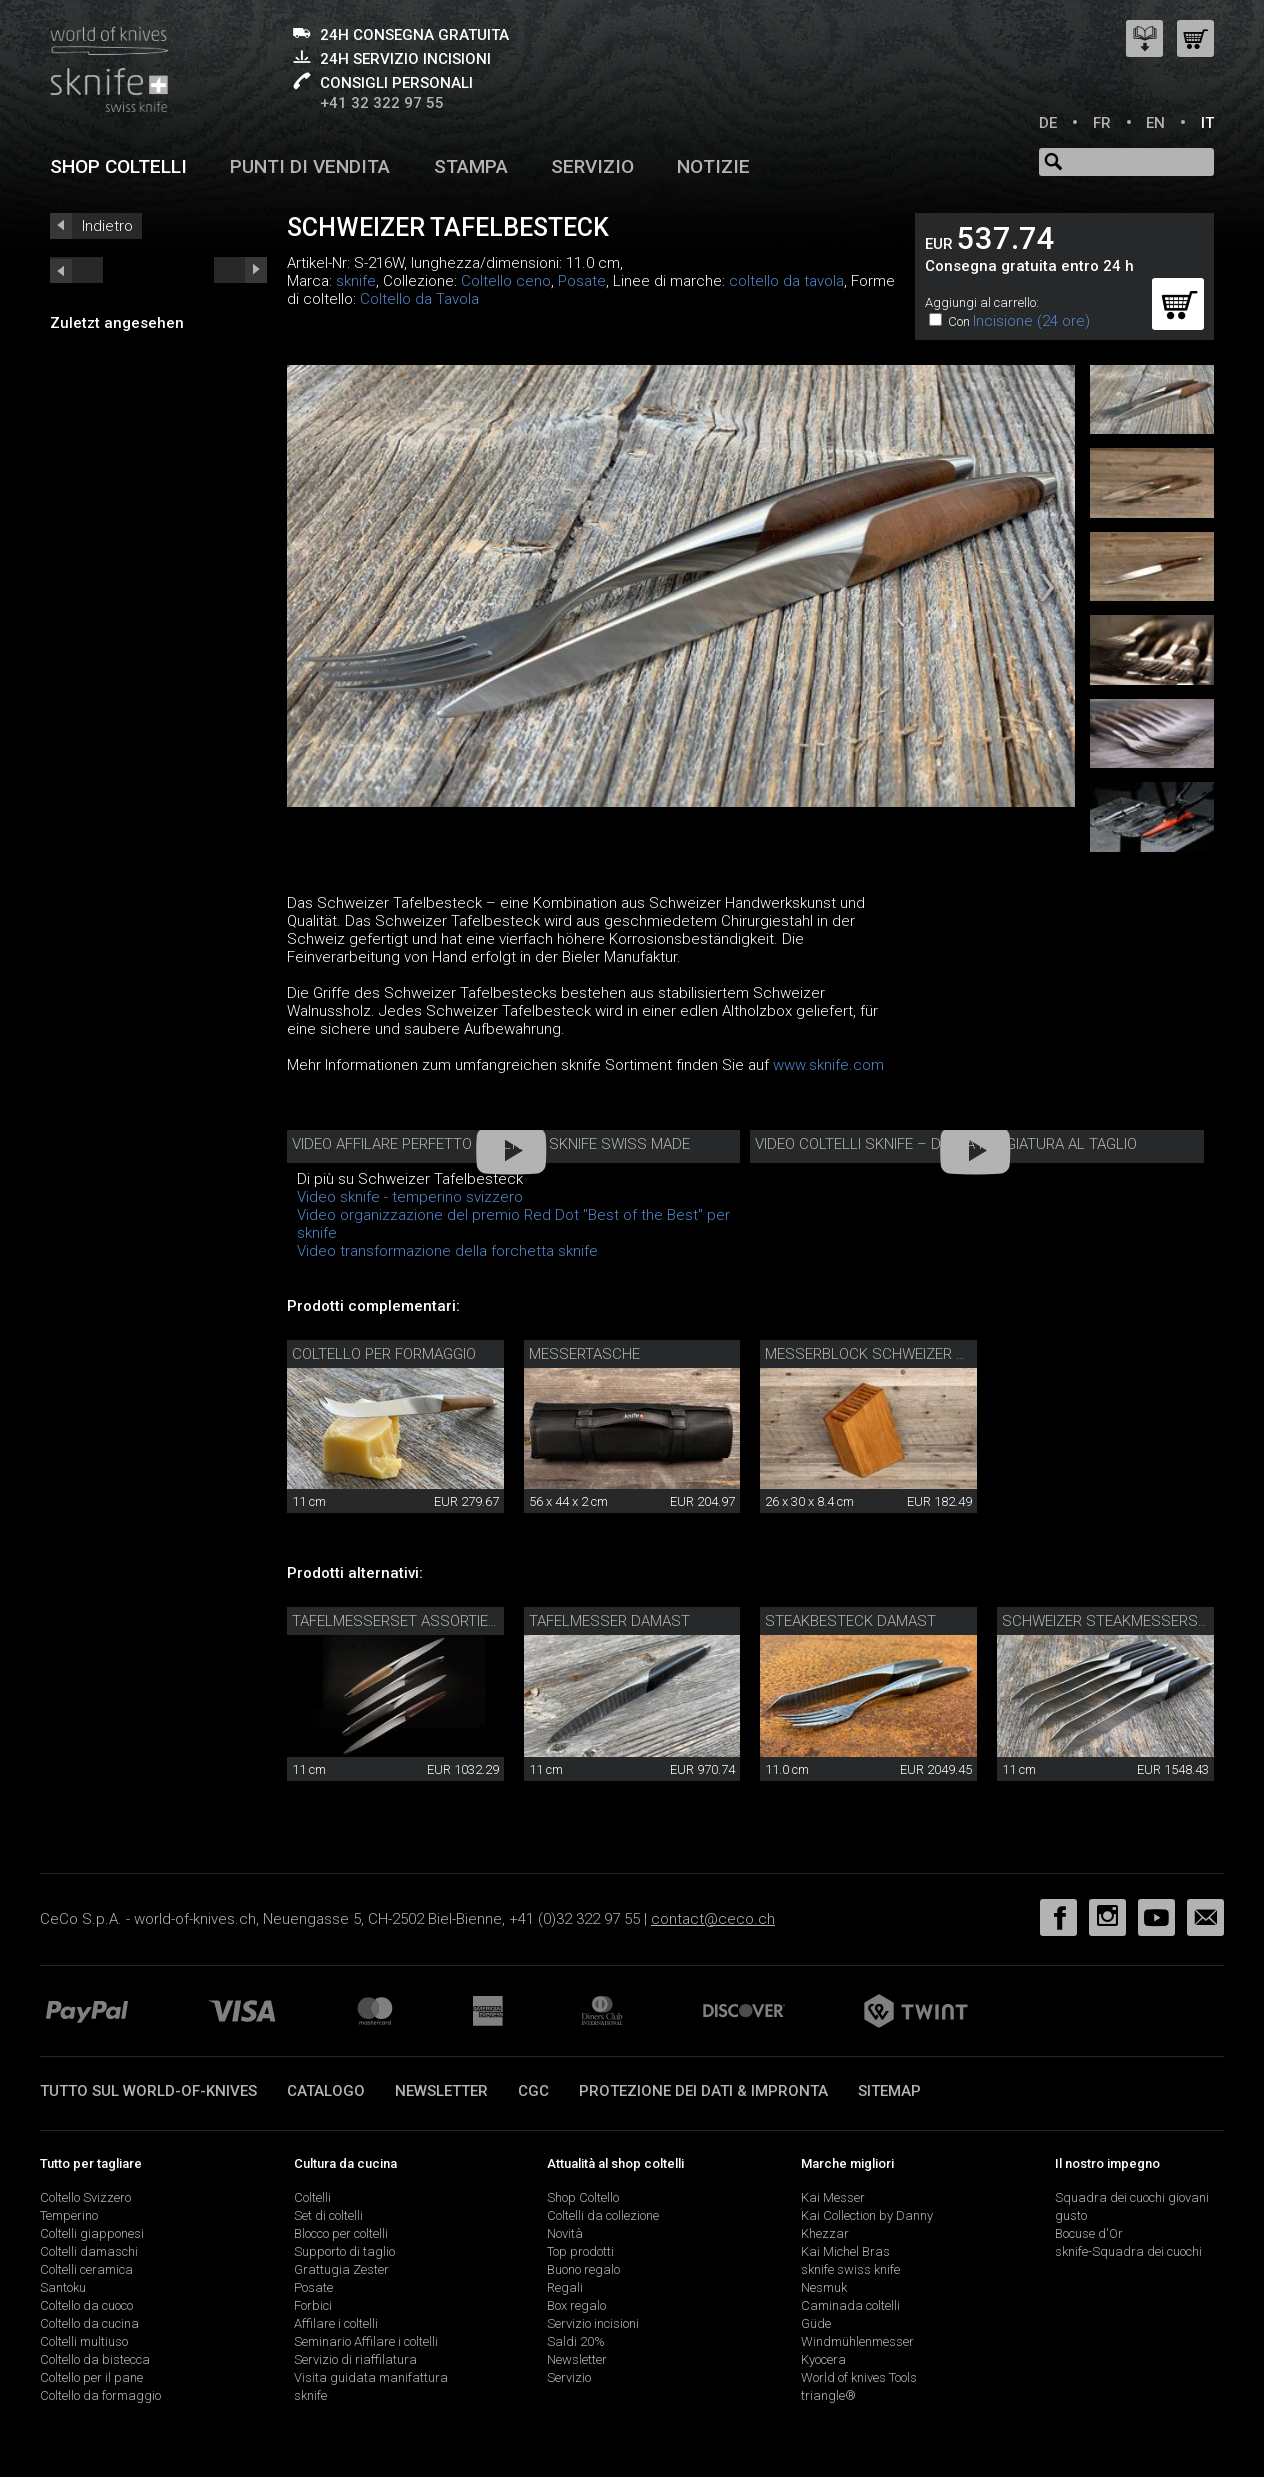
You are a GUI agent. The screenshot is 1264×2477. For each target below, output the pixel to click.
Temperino (69, 2215)
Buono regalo (583, 2269)
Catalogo (326, 2091)
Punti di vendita (310, 166)
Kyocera (823, 2359)
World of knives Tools (859, 2377)
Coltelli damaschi (89, 2251)
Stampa (471, 166)
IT (1207, 123)
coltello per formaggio (384, 1354)
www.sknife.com (828, 1065)
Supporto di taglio (344, 2251)
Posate (582, 281)
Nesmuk (824, 2287)
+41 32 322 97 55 (382, 103)
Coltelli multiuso (84, 2341)
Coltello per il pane (91, 2377)
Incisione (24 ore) (1031, 321)
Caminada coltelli (850, 2305)
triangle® (828, 2395)
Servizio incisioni (593, 2323)
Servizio (592, 166)
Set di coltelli (328, 2215)
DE (1048, 123)
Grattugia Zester (341, 2269)
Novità (565, 2233)
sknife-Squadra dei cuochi (1128, 2251)
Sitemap (889, 2091)
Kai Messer (833, 2197)
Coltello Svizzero (85, 2197)
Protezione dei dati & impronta (703, 2091)
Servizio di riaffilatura (355, 2359)
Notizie (713, 166)
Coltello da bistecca (95, 2359)
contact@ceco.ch (713, 1919)
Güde (816, 2323)
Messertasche (584, 1354)
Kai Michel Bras (845, 2251)
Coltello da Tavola (419, 299)
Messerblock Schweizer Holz (879, 1354)
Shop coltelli (118, 166)
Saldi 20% (576, 2341)
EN (1155, 123)
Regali (565, 2287)
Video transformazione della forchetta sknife (447, 1251)
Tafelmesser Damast (609, 1621)
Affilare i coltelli (336, 2323)
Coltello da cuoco (86, 2305)
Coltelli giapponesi (92, 2233)
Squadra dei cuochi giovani (1132, 2197)
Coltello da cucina (89, 2323)
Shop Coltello (583, 2197)
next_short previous (76, 270)
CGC (533, 2091)
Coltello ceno (506, 281)
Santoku (63, 2287)
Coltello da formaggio (100, 2395)
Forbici (313, 2305)
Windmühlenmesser (857, 2341)
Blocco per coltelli (341, 2233)
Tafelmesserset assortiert (398, 1621)
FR (1102, 123)
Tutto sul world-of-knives (148, 2091)
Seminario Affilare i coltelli (366, 2341)
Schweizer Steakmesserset (1108, 1621)
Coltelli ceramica (86, 2269)
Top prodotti (580, 2251)
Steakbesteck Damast (850, 1621)
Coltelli (312, 2197)
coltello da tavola (786, 281)
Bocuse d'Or (1089, 2233)
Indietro (107, 226)
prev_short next (240, 270)
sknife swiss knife (850, 2269)
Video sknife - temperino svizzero (410, 1197)
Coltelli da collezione (603, 2215)
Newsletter (441, 2091)
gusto (1071, 2215)
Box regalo (576, 2305)
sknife (356, 281)
